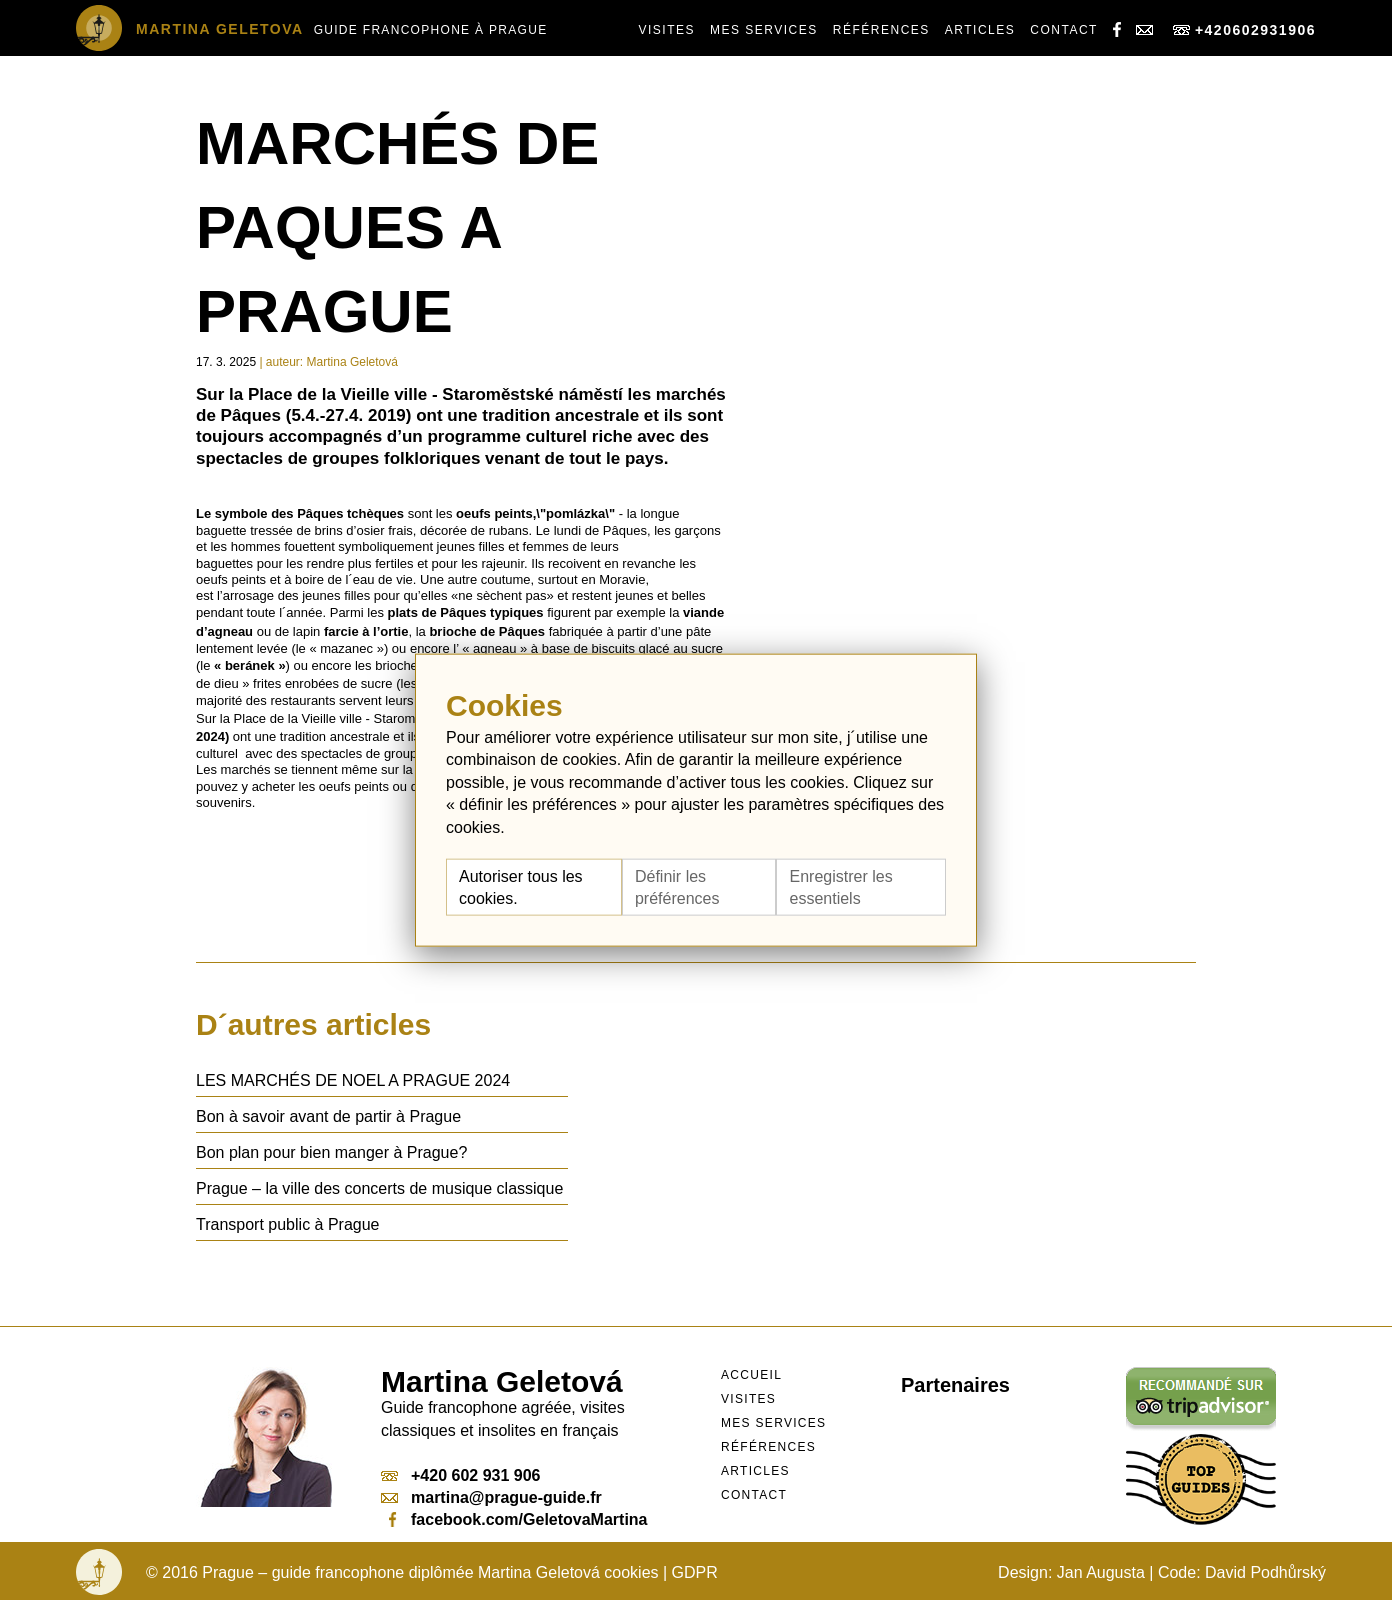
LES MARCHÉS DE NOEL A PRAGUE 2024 (353, 1080)
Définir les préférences (677, 887)
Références (881, 30)
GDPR (695, 1572)
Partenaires (955, 1385)
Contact (1064, 30)
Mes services (764, 30)
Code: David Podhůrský (1242, 1572)
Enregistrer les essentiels (840, 887)
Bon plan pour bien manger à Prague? (331, 1152)
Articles (980, 30)
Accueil (751, 1375)
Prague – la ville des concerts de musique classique (379, 1188)
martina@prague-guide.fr (506, 1497)
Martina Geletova (220, 29)
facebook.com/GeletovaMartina (529, 1519)
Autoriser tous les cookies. (521, 887)
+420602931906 (1244, 30)
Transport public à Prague (288, 1224)
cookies (631, 1572)
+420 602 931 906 (475, 1475)
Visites (666, 30)
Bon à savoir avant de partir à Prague (328, 1116)
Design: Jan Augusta (1071, 1572)
